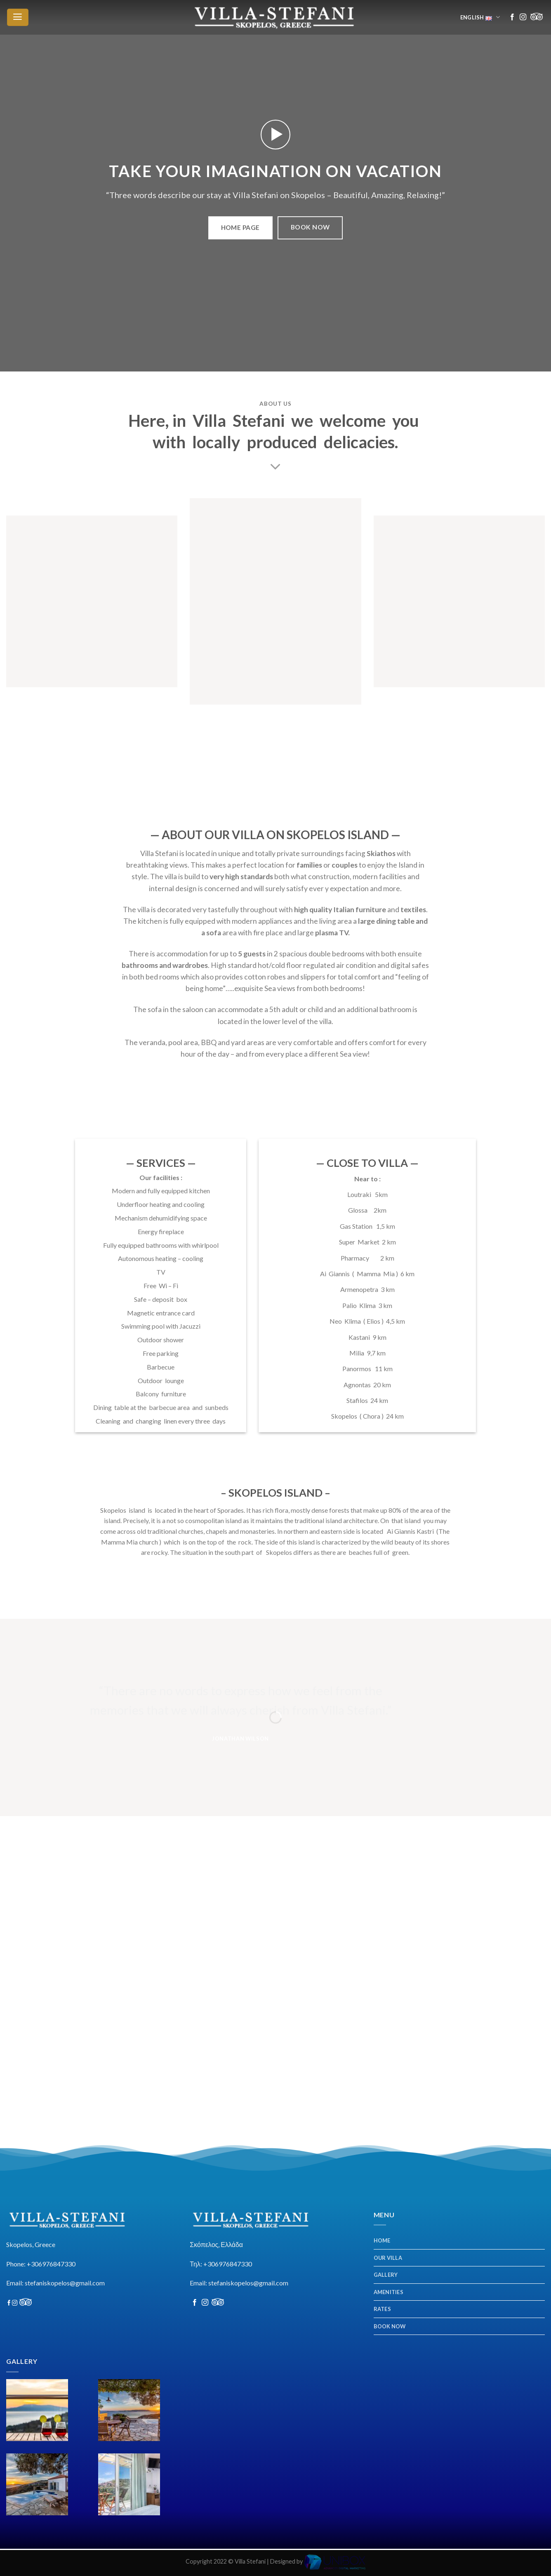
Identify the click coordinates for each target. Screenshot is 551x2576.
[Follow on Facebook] (512, 17)
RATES (382, 2309)
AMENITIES (388, 2292)
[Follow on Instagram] (523, 17)
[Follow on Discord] (536, 17)
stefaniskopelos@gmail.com (65, 2283)
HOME (382, 2240)
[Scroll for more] (275, 467)
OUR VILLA (388, 2257)
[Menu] (18, 17)
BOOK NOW (390, 2326)
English (480, 17)
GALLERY (386, 2274)
